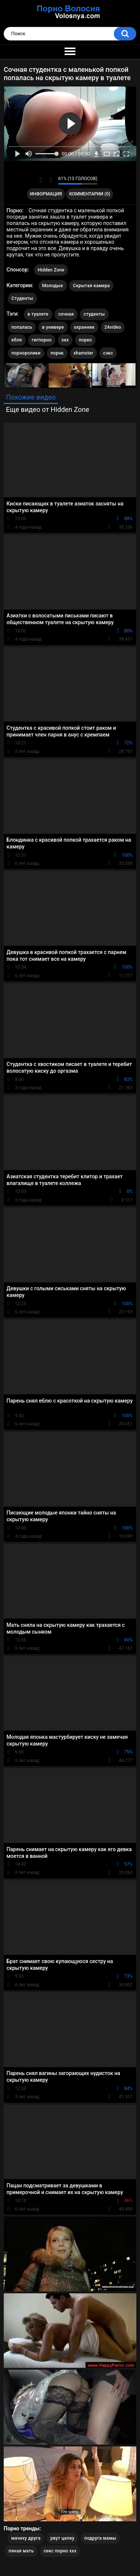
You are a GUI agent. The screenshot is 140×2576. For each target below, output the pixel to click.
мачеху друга (25, 2538)
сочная (66, 314)
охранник (84, 327)
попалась (22, 327)
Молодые (52, 285)
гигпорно (42, 340)
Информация (46, 194)
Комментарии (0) (89, 194)
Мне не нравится (51, 180)
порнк (56, 353)
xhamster (83, 353)
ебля (17, 340)
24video (113, 327)
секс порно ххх (60, 2551)
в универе (53, 327)
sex (65, 340)
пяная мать (21, 2551)
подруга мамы (100, 2538)
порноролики (26, 353)
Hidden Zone (51, 270)
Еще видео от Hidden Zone (47, 409)
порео (85, 340)
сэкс (108, 353)
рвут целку (62, 2538)
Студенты (22, 298)
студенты (94, 314)
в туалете (38, 314)
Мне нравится (41, 180)
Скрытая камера (91, 285)
